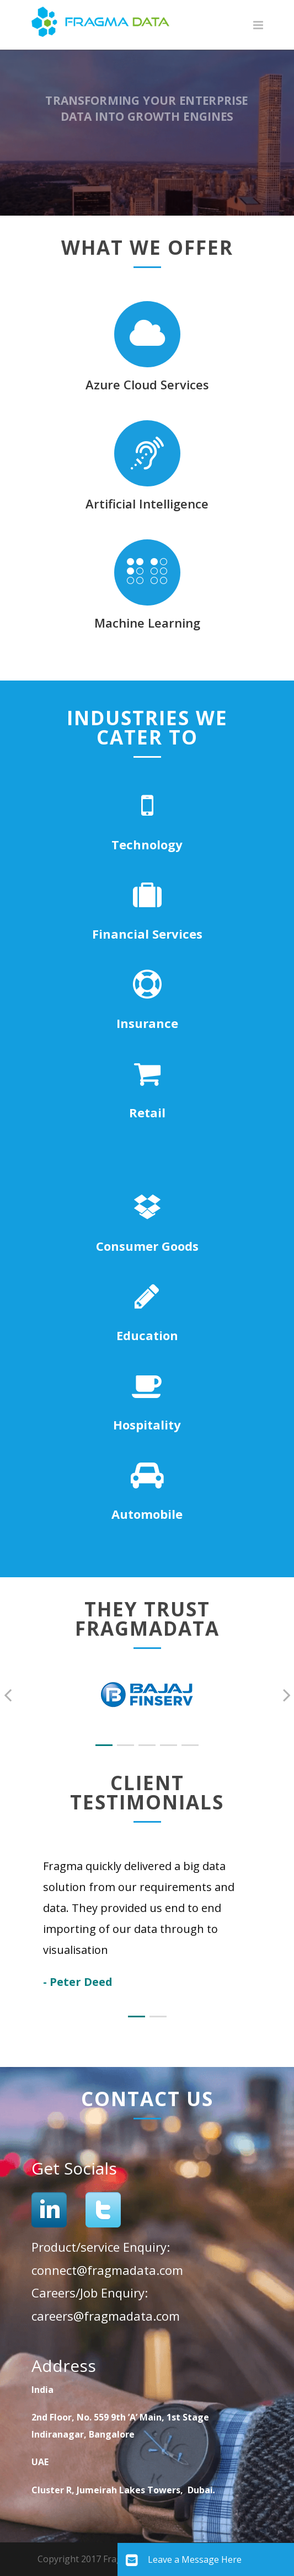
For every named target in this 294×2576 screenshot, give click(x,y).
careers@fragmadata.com (105, 2315)
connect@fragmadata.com (107, 2270)
